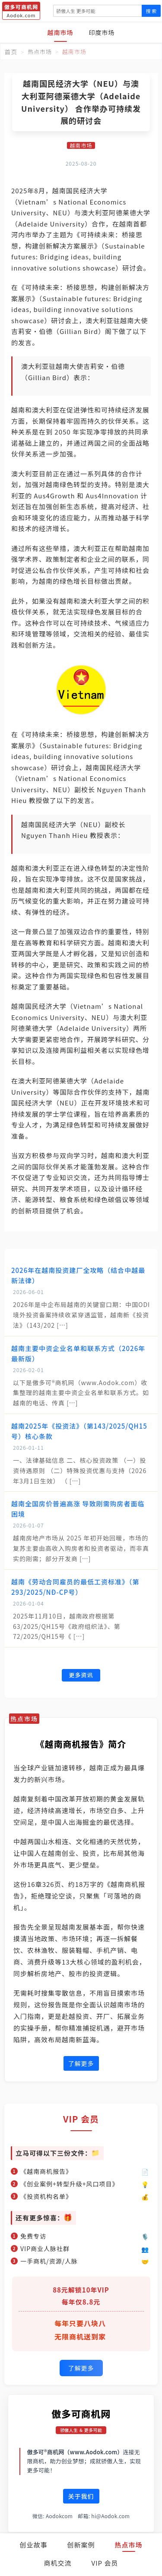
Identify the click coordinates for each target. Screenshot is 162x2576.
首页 (10, 51)
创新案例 (81, 2544)
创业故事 (33, 2544)
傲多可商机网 (81, 2413)
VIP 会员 (105, 2562)
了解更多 (81, 2063)
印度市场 (102, 32)
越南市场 (60, 32)
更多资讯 (81, 1675)
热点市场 (129, 2544)
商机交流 (58, 2562)
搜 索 (151, 10)
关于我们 (81, 2496)
